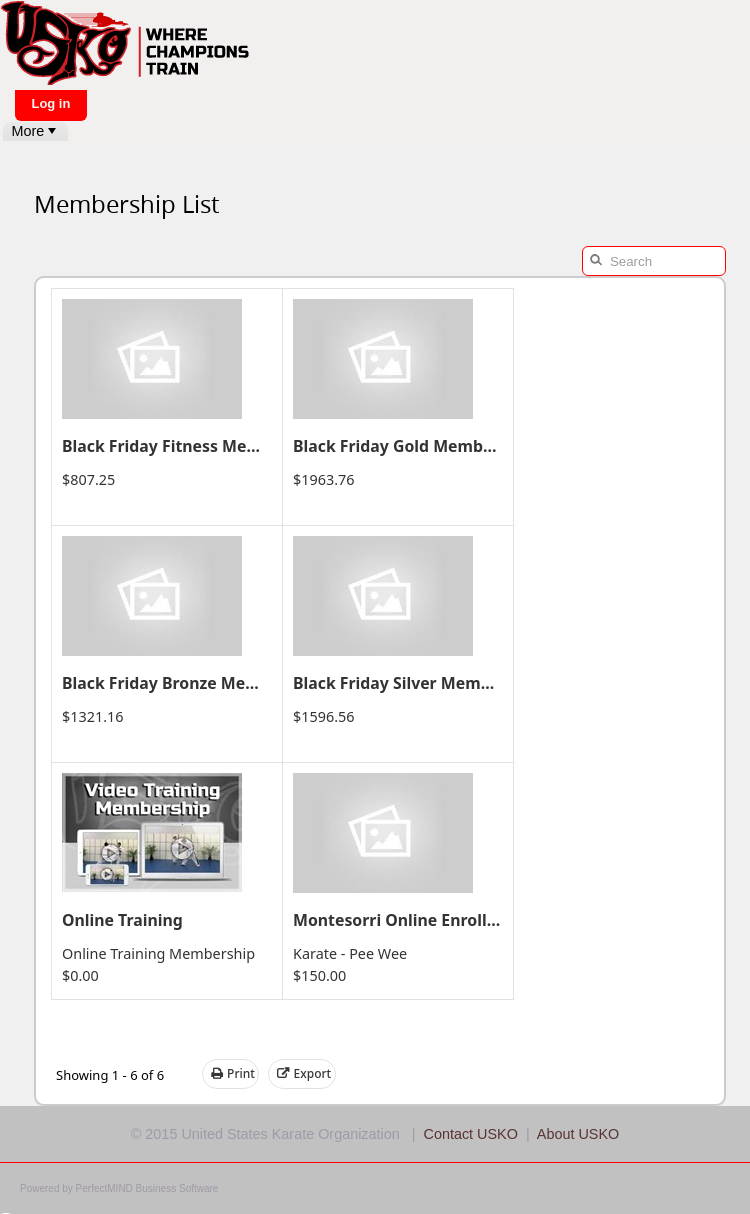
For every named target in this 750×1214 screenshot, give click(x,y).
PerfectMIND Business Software (147, 1188)
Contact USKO (471, 1134)
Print (233, 1074)
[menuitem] (35, 131)
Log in (50, 103)
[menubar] (35, 131)
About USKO (578, 1134)
